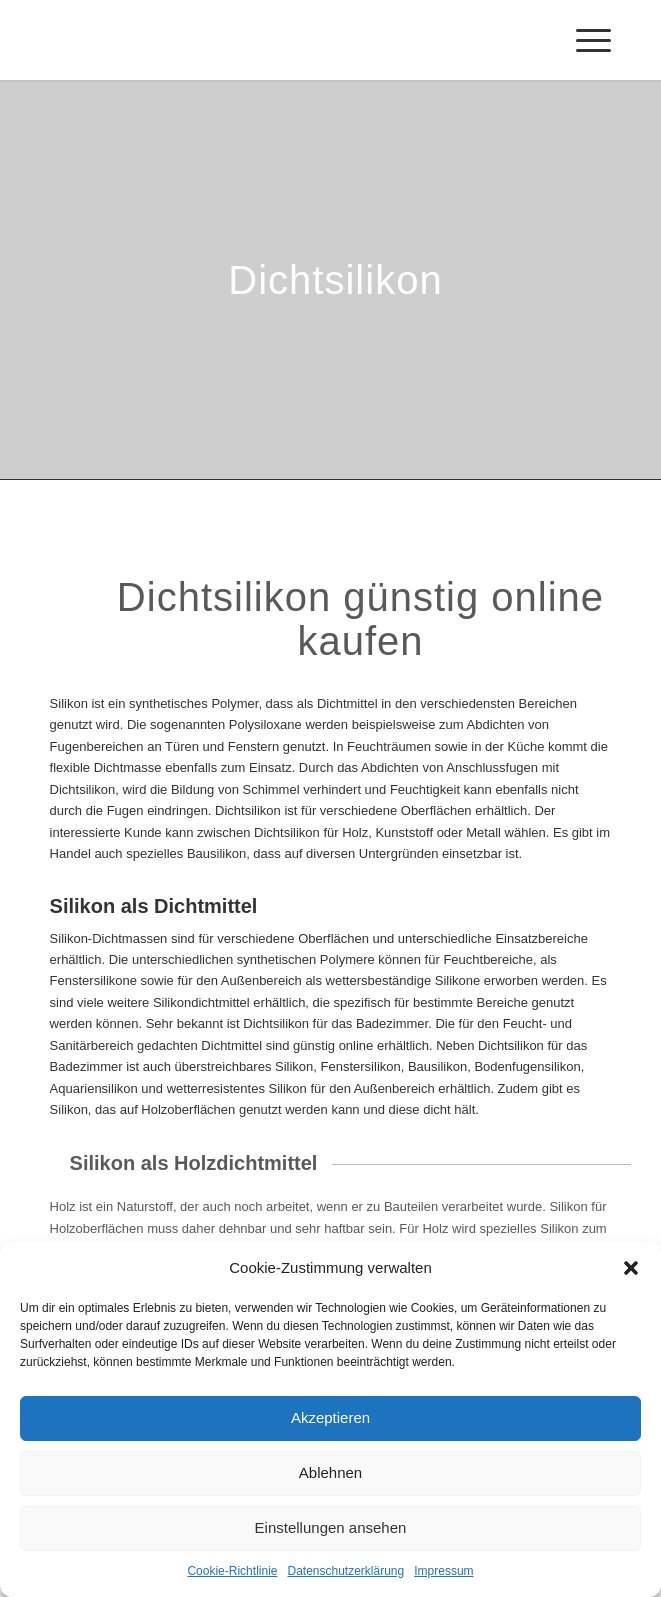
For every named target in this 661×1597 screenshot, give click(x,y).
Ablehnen (330, 1472)
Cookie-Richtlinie (232, 1571)
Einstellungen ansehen (331, 1527)
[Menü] (583, 40)
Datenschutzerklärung (345, 1571)
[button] (631, 1268)
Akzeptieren (330, 1417)
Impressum (443, 1571)
